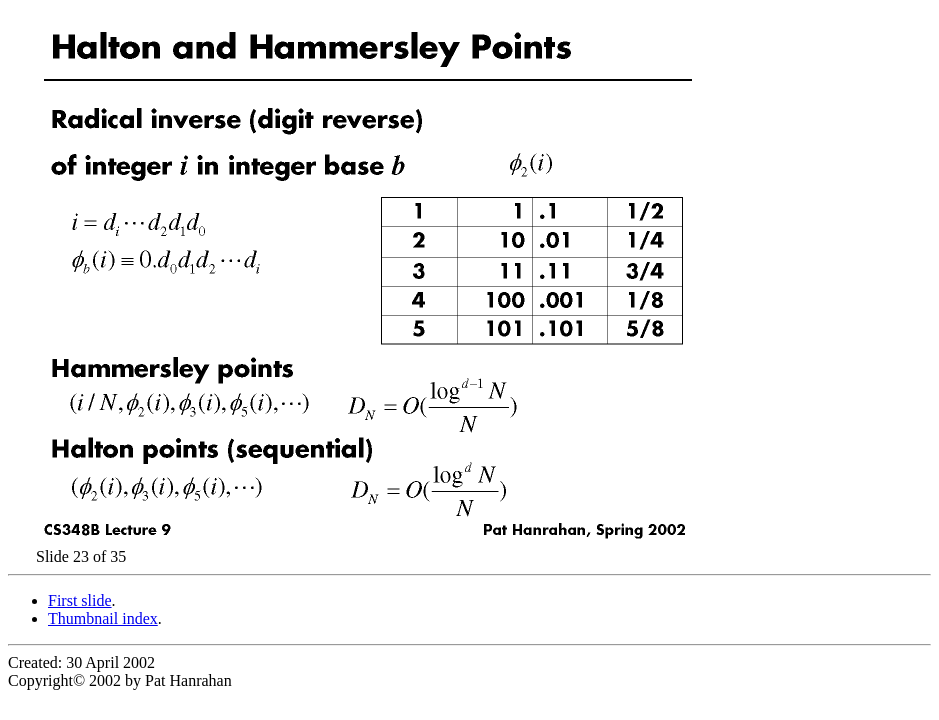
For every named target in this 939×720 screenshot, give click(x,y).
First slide (80, 600)
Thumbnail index (103, 618)
